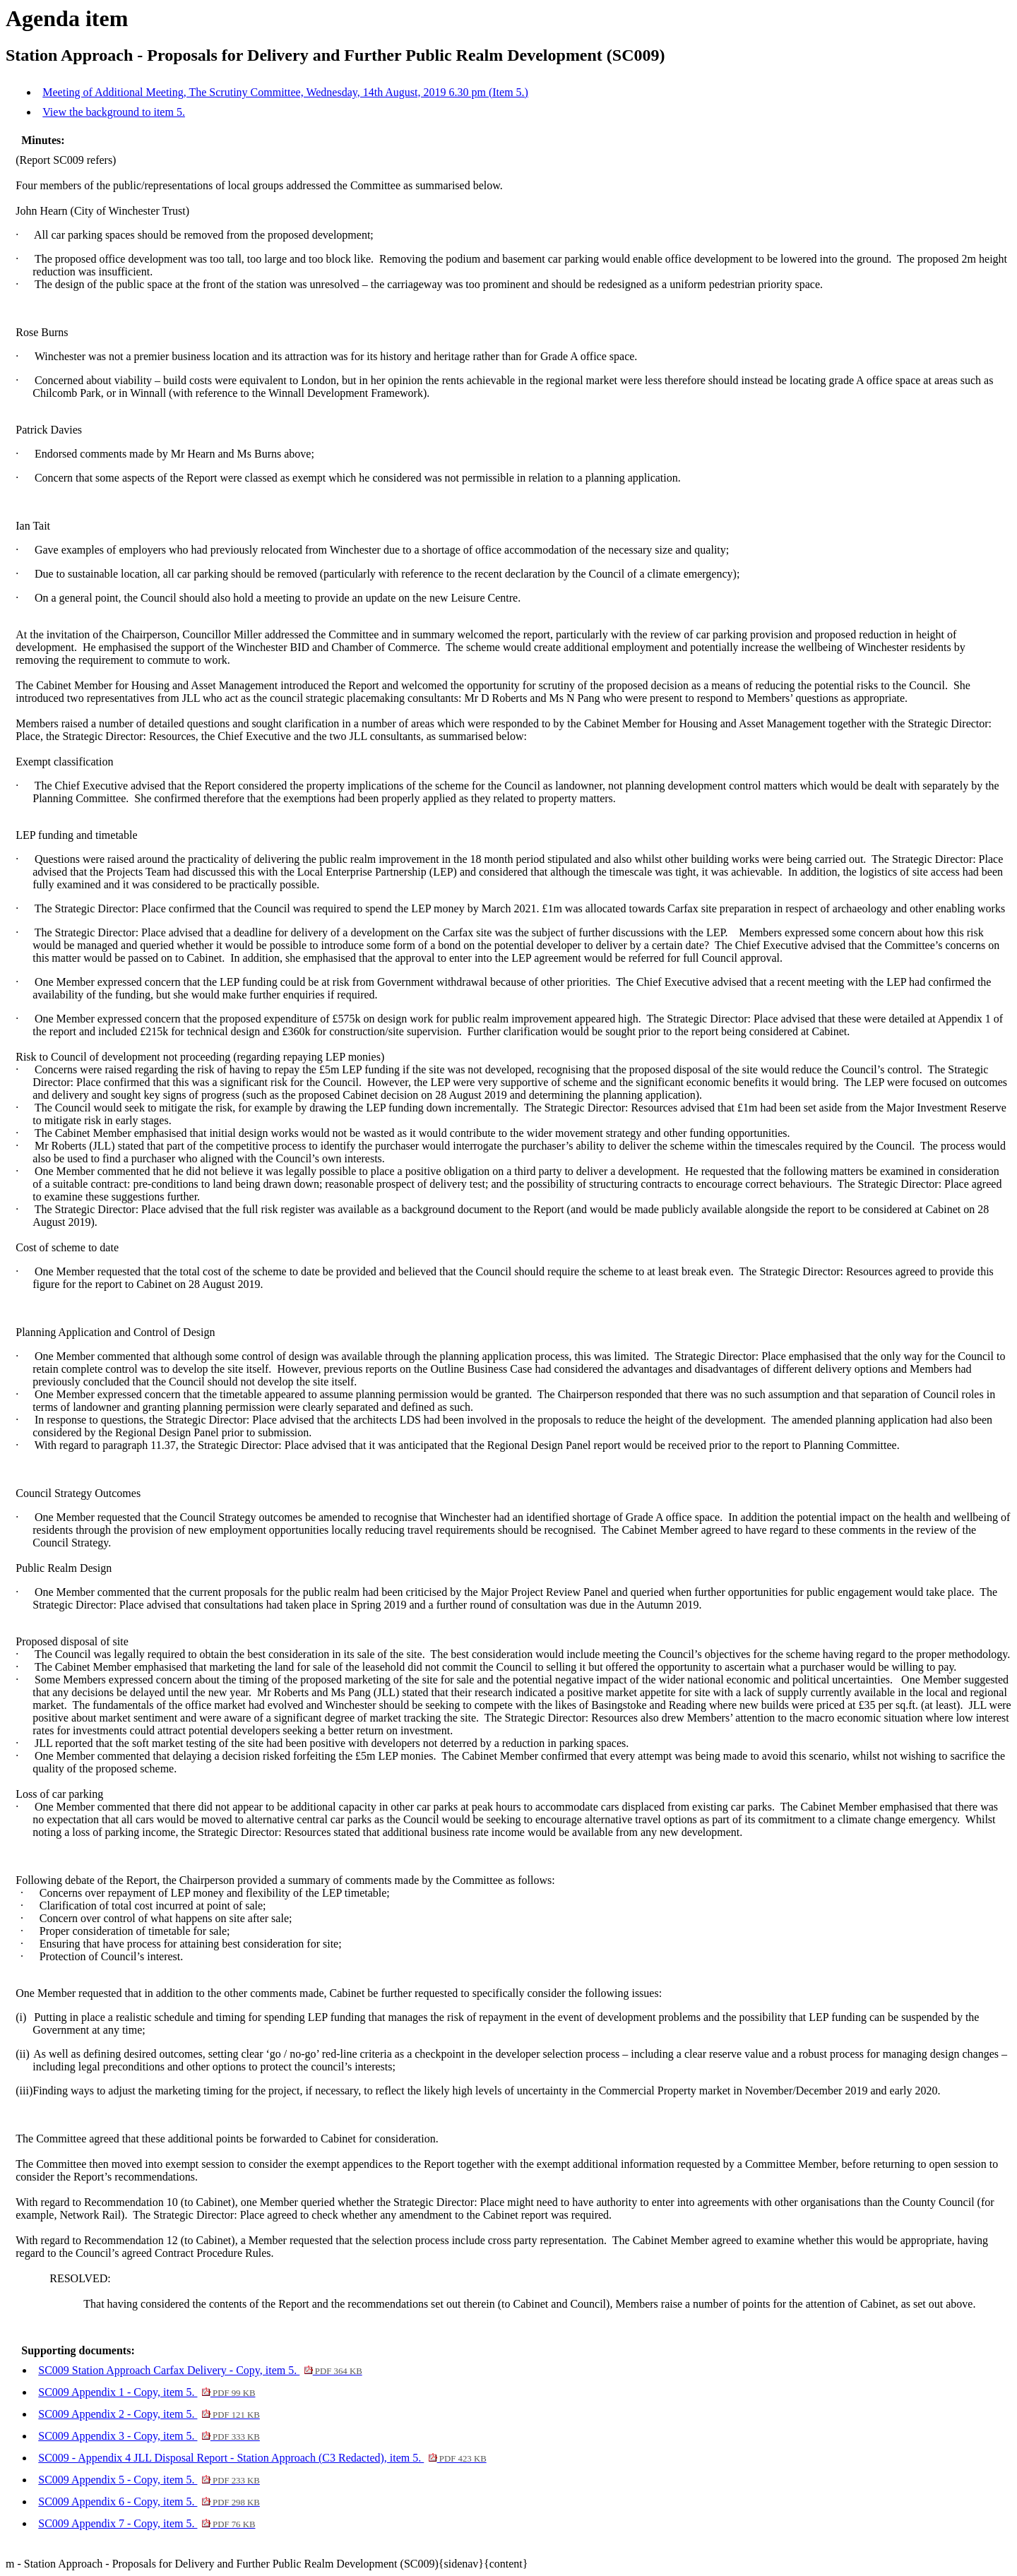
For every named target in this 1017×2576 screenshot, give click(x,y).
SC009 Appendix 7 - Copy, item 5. (146, 2523)
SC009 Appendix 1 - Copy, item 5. (146, 2392)
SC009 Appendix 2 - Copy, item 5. (149, 2414)
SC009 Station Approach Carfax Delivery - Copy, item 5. (200, 2370)
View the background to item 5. (113, 112)
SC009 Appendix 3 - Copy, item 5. (149, 2436)
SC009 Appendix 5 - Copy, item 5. (149, 2480)
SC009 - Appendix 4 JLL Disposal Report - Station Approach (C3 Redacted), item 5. (262, 2458)
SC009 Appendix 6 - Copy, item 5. (149, 2502)
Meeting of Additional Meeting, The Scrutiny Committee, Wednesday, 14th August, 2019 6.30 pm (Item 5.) (285, 92)
